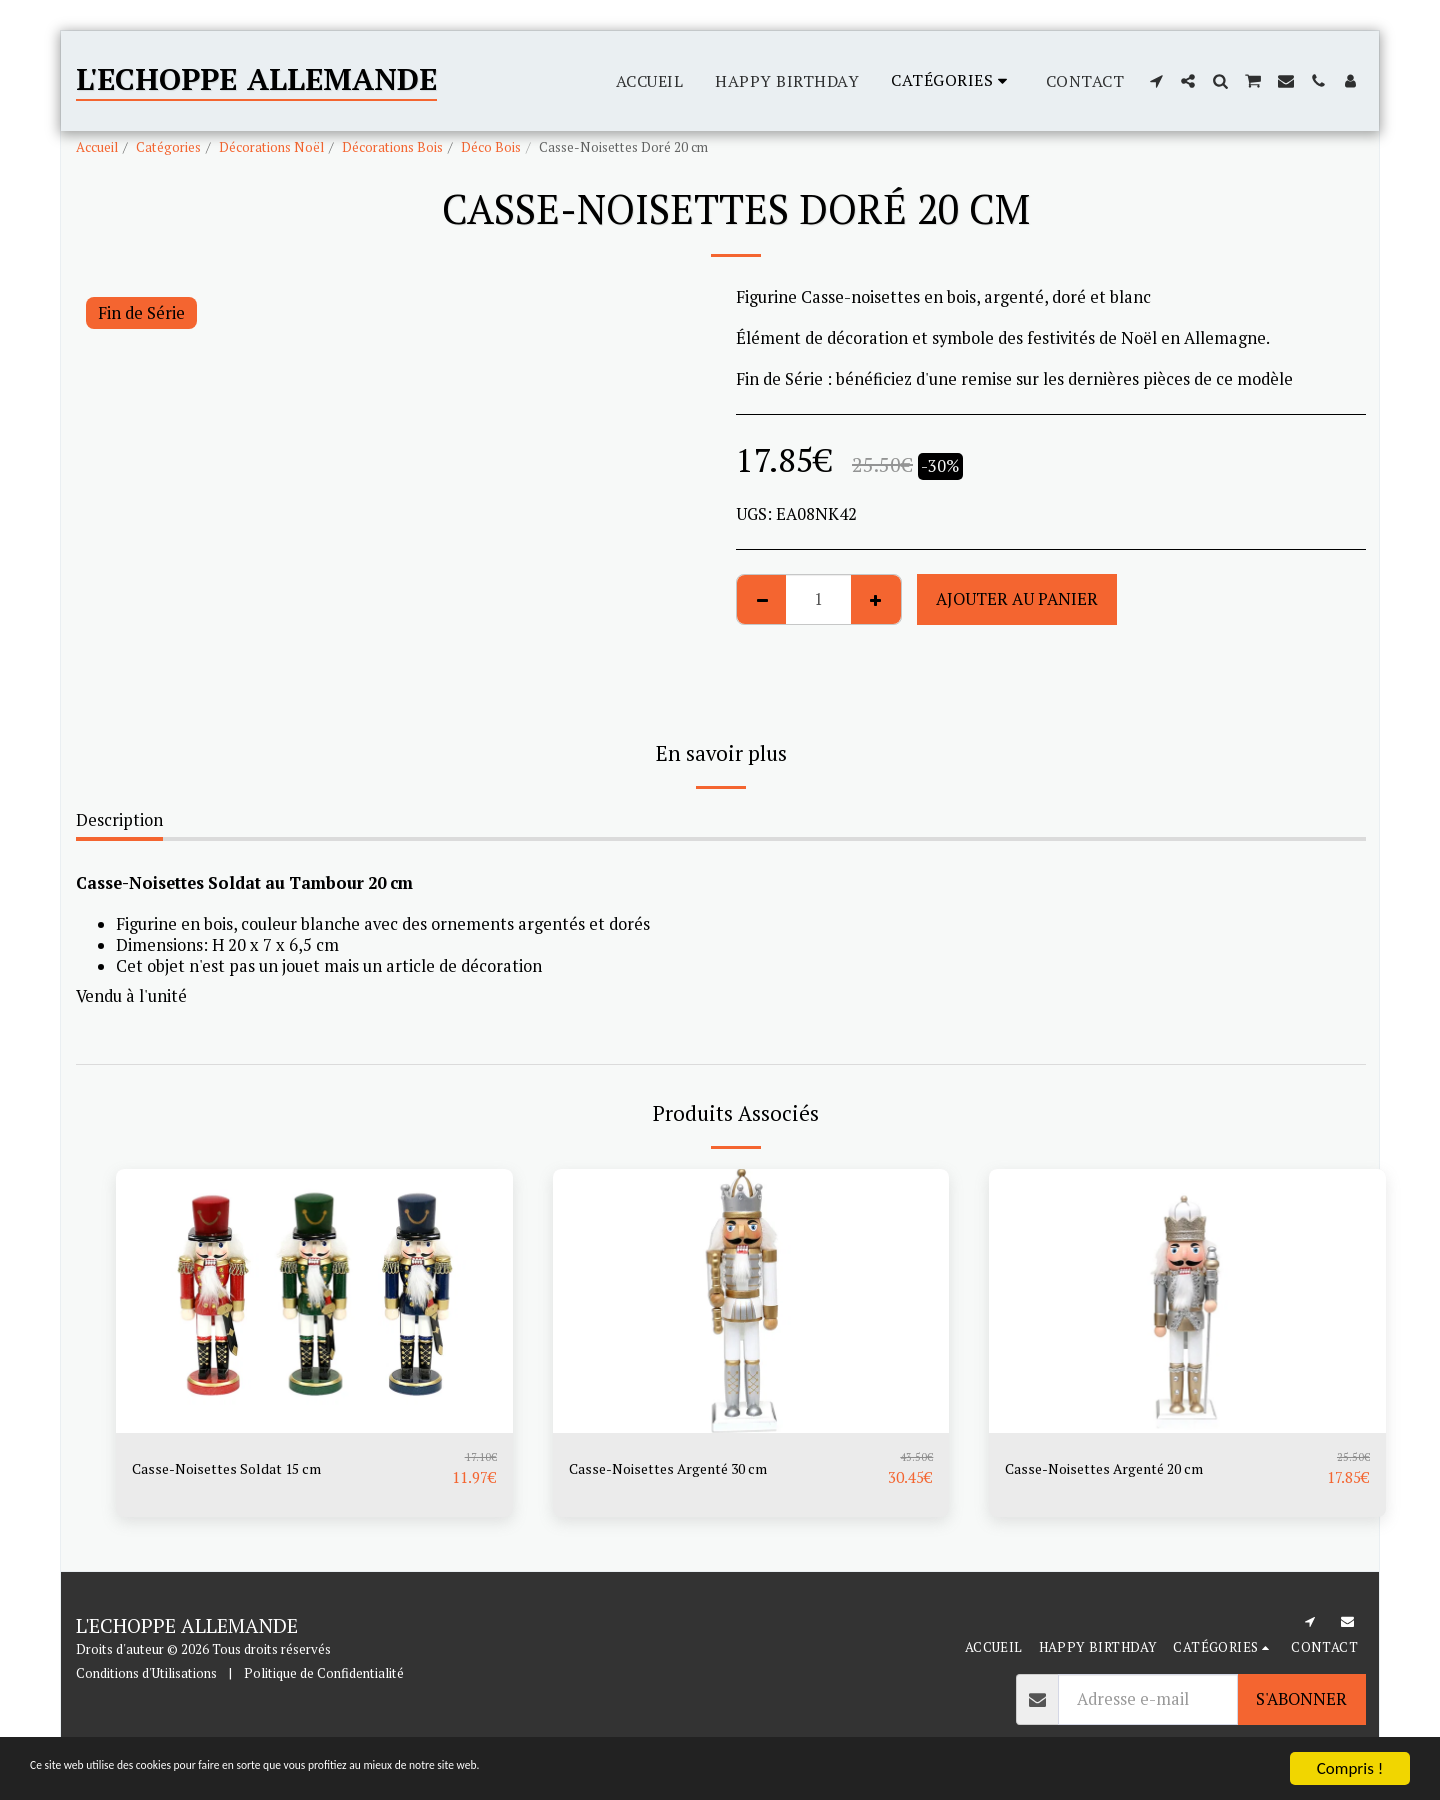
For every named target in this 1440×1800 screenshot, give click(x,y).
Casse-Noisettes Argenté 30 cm (687, 1469)
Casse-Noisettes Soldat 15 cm (243, 1469)
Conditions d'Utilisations (146, 1673)
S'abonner (1301, 1699)
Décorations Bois (392, 147)
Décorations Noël (271, 147)
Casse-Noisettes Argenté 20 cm (1123, 1469)
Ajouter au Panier (1017, 599)
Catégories (168, 147)
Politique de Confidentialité (324, 1673)
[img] (314, 1301)
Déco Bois (491, 147)
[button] (1156, 81)
